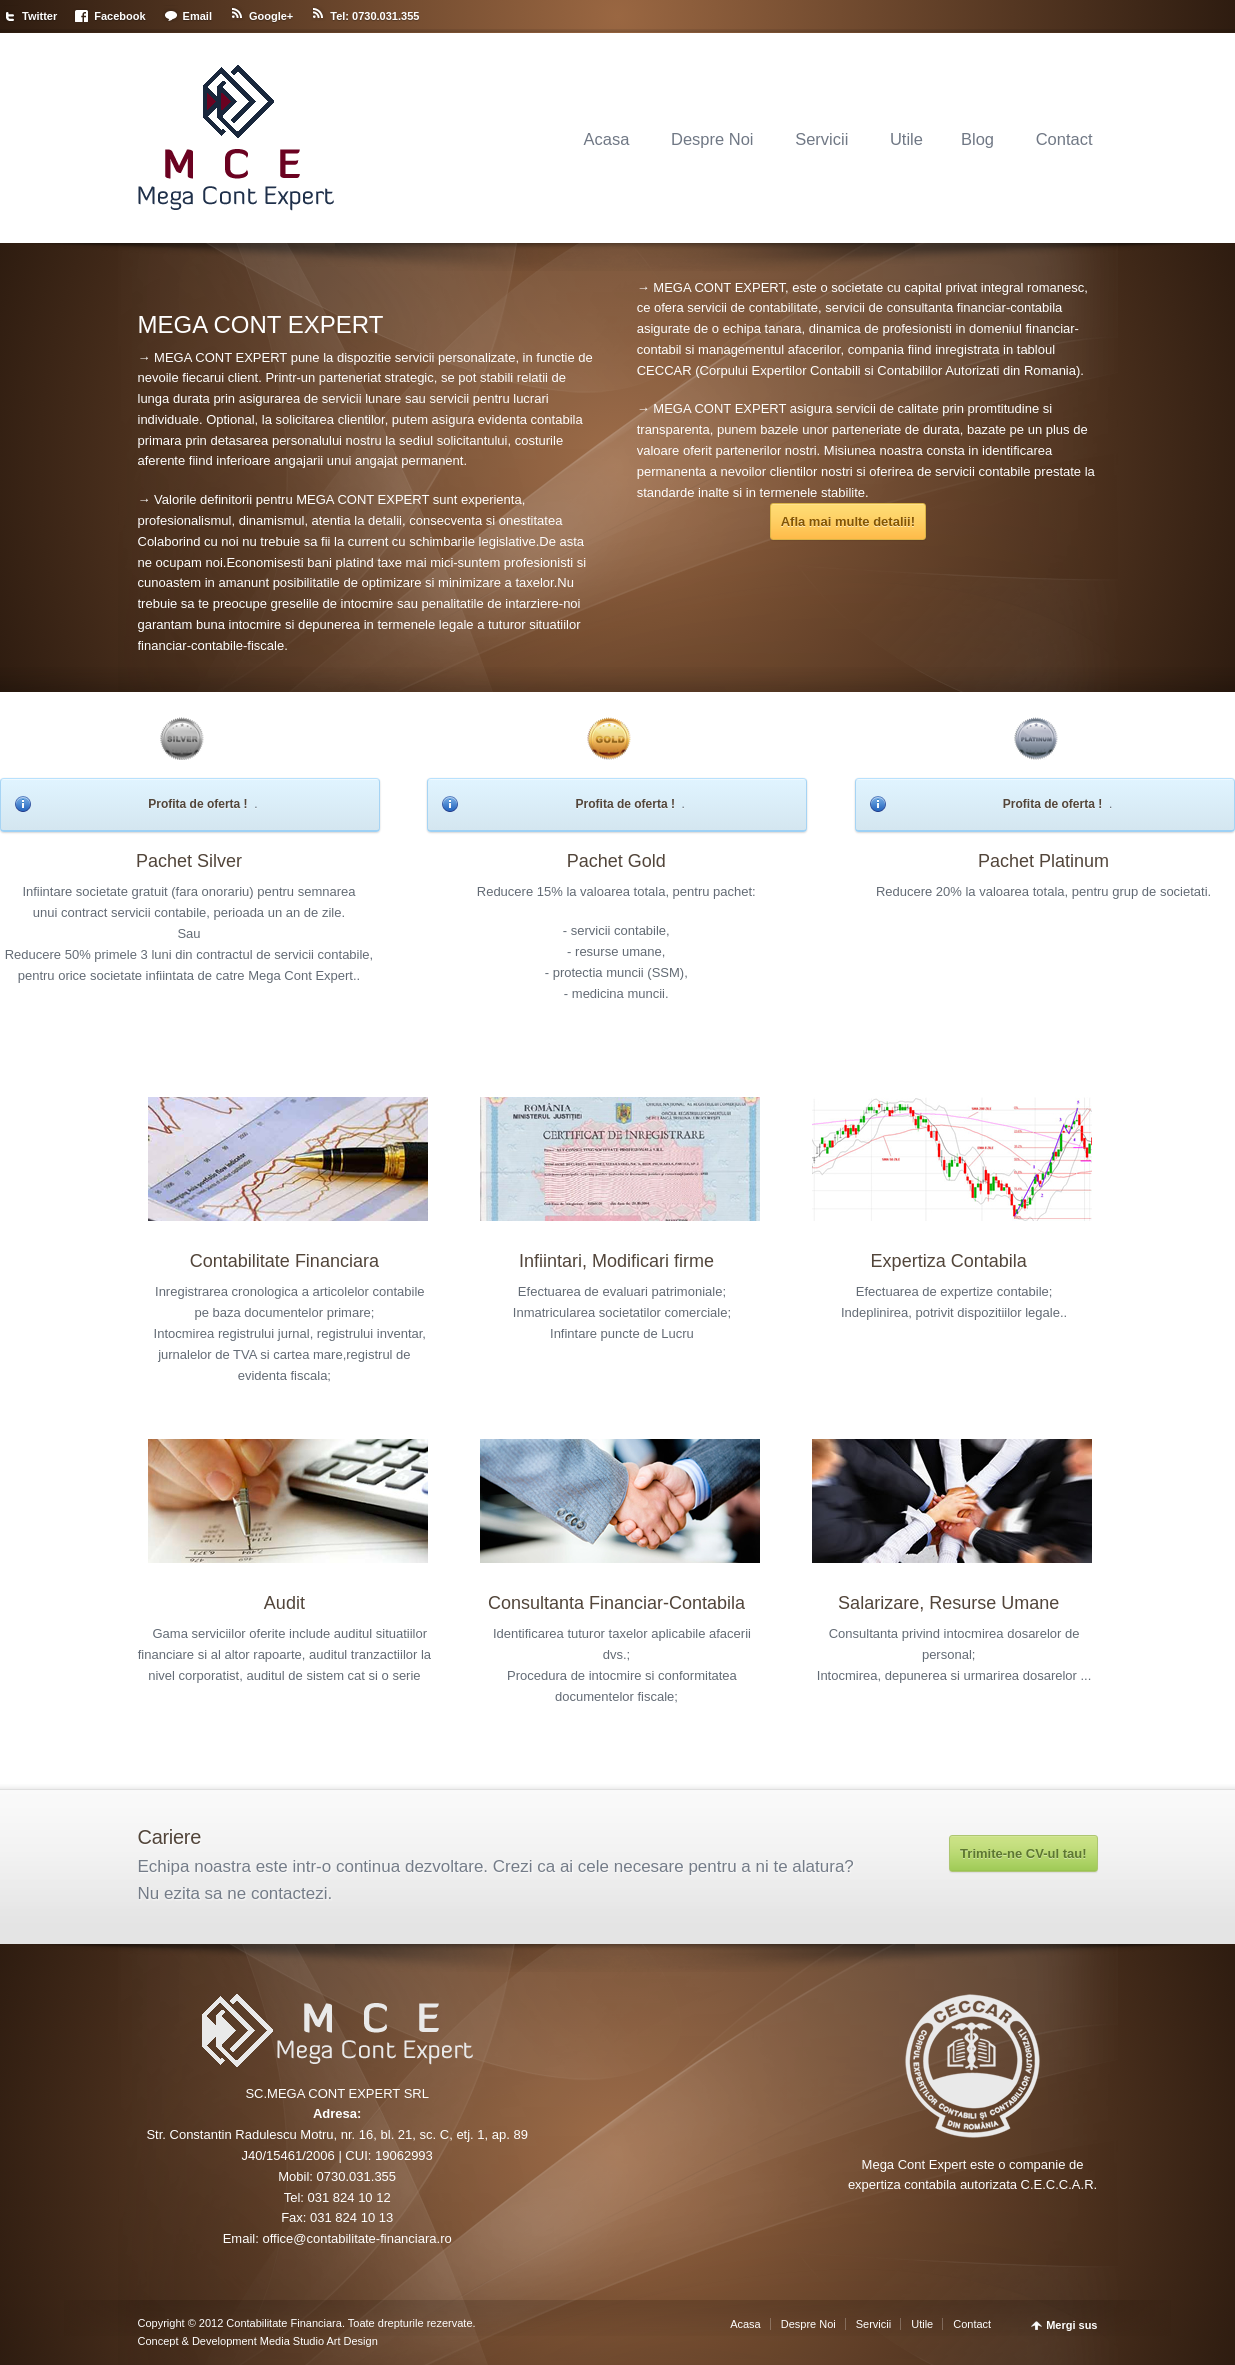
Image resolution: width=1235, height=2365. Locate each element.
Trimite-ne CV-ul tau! (1023, 1853)
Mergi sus (1071, 2325)
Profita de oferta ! (197, 804)
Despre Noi (712, 139)
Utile (906, 139)
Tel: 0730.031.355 (374, 16)
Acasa (606, 139)
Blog (977, 139)
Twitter (39, 16)
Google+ (271, 16)
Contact (1064, 139)
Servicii (821, 139)
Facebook (119, 16)
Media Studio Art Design (317, 2341)
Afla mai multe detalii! (848, 521)
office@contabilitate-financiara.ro (356, 2238)
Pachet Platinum (1043, 861)
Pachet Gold (616, 861)
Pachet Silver (189, 861)
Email (197, 16)
